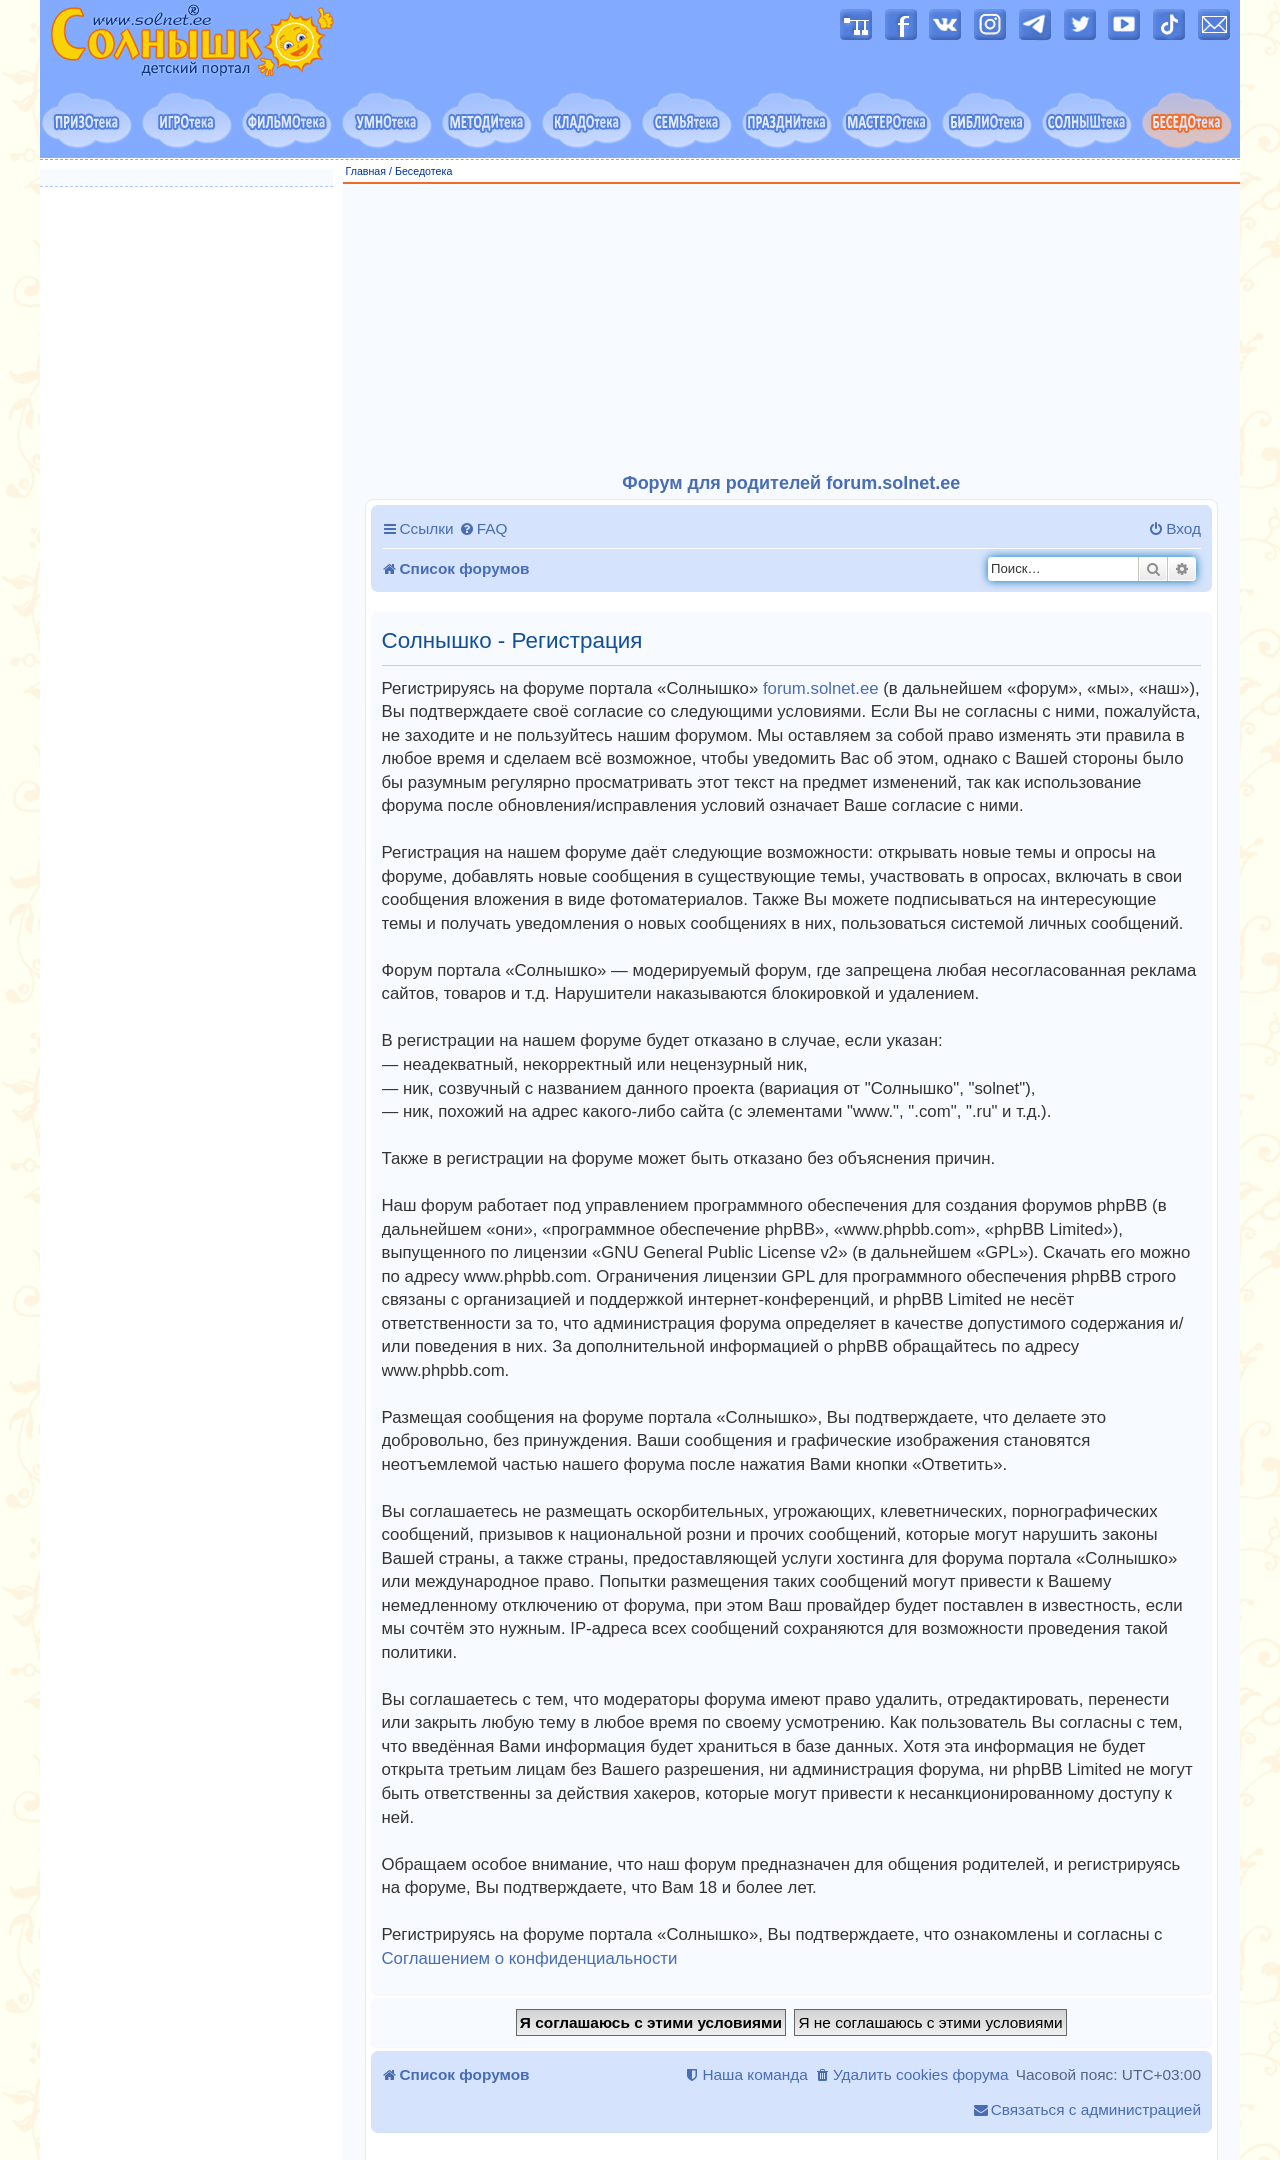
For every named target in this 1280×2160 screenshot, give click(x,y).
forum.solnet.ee (821, 688)
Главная (366, 171)
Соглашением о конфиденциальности (530, 1958)
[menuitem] (483, 529)
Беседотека (423, 171)
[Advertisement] (792, 329)
